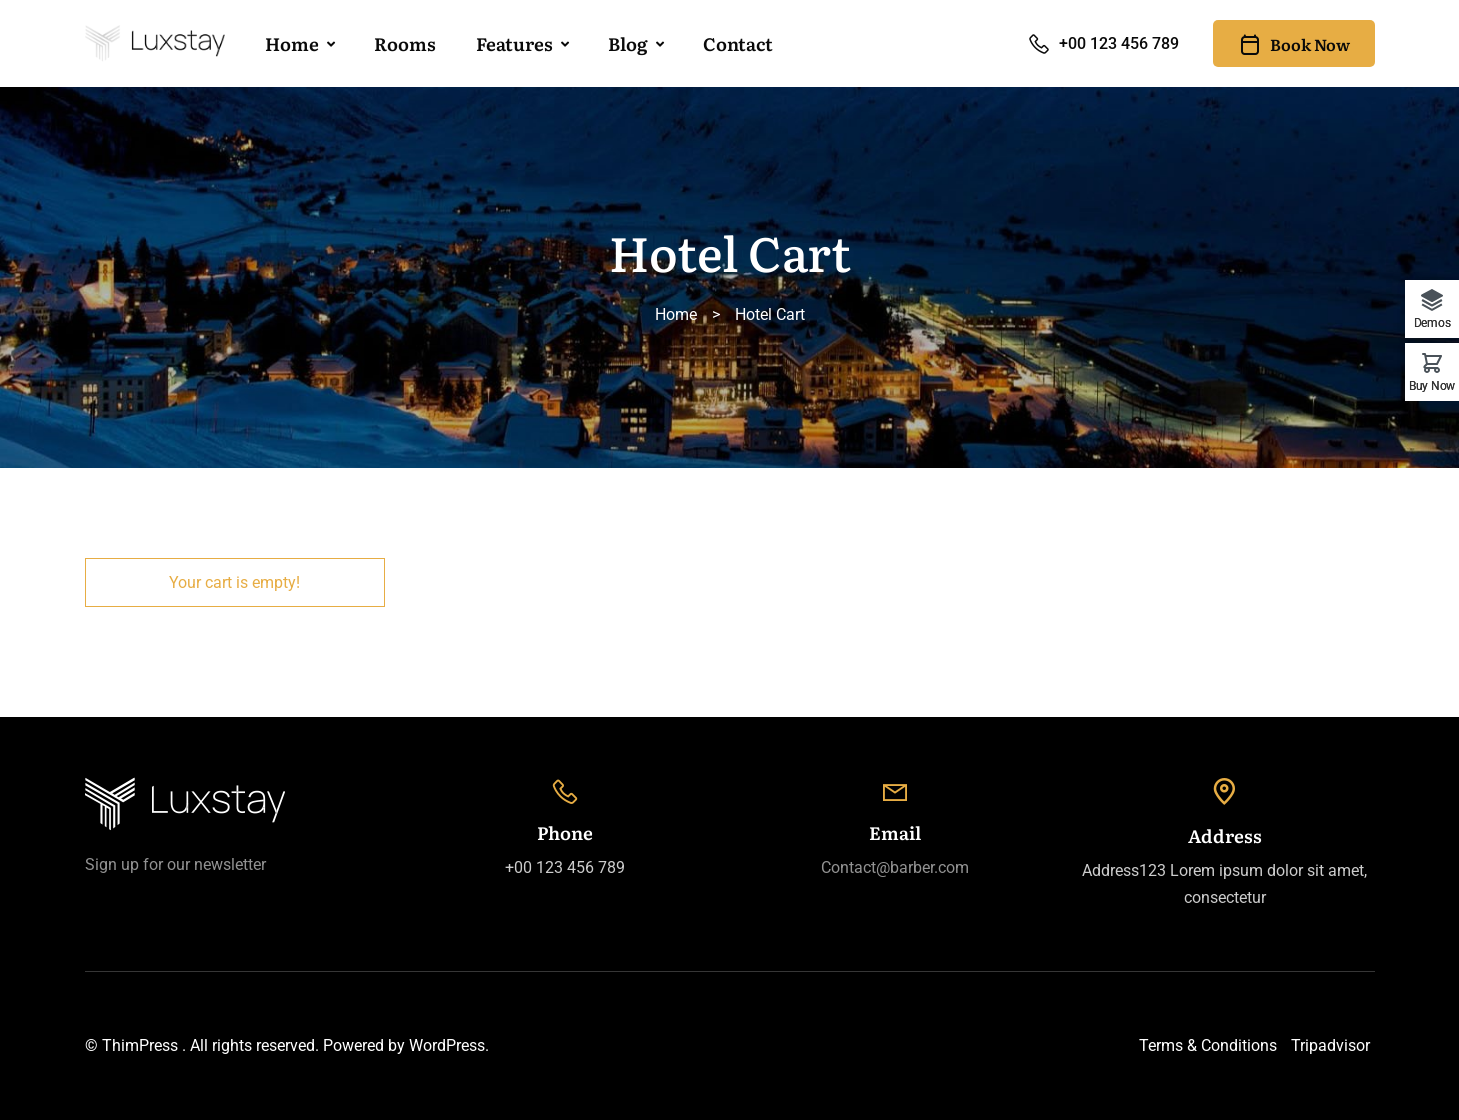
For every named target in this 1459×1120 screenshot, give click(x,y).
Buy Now (1432, 385)
